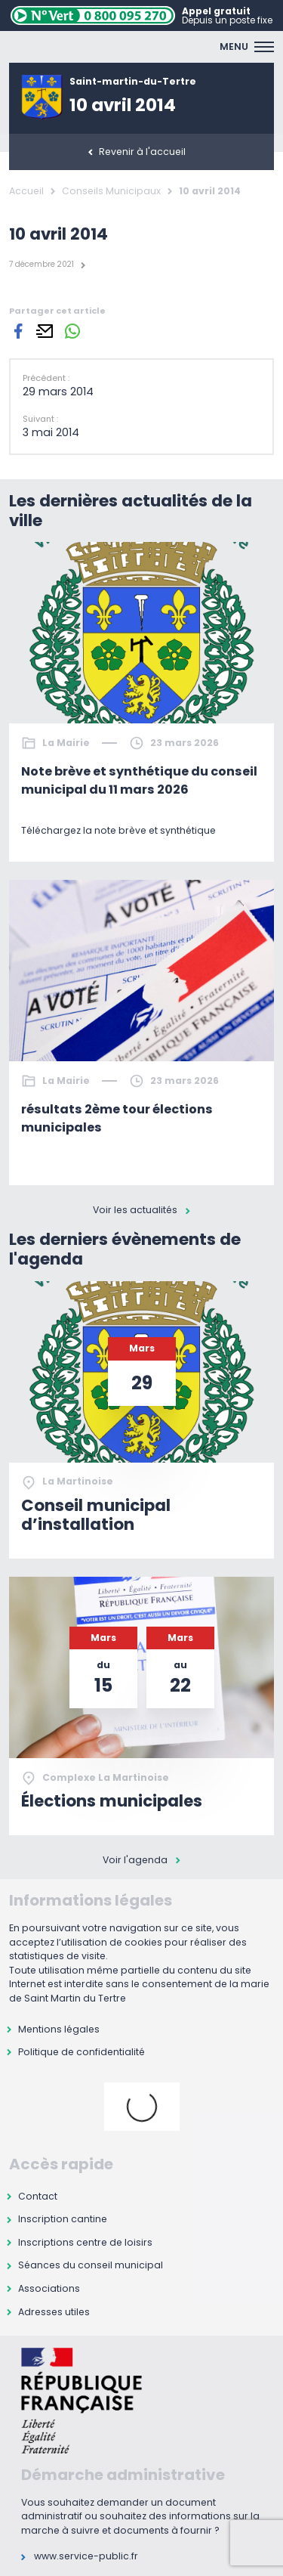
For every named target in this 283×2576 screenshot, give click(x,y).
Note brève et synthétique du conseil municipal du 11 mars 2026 (139, 780)
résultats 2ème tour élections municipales (117, 1118)
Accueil (26, 190)
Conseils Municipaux (111, 190)
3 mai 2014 (51, 432)
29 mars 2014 (58, 391)
